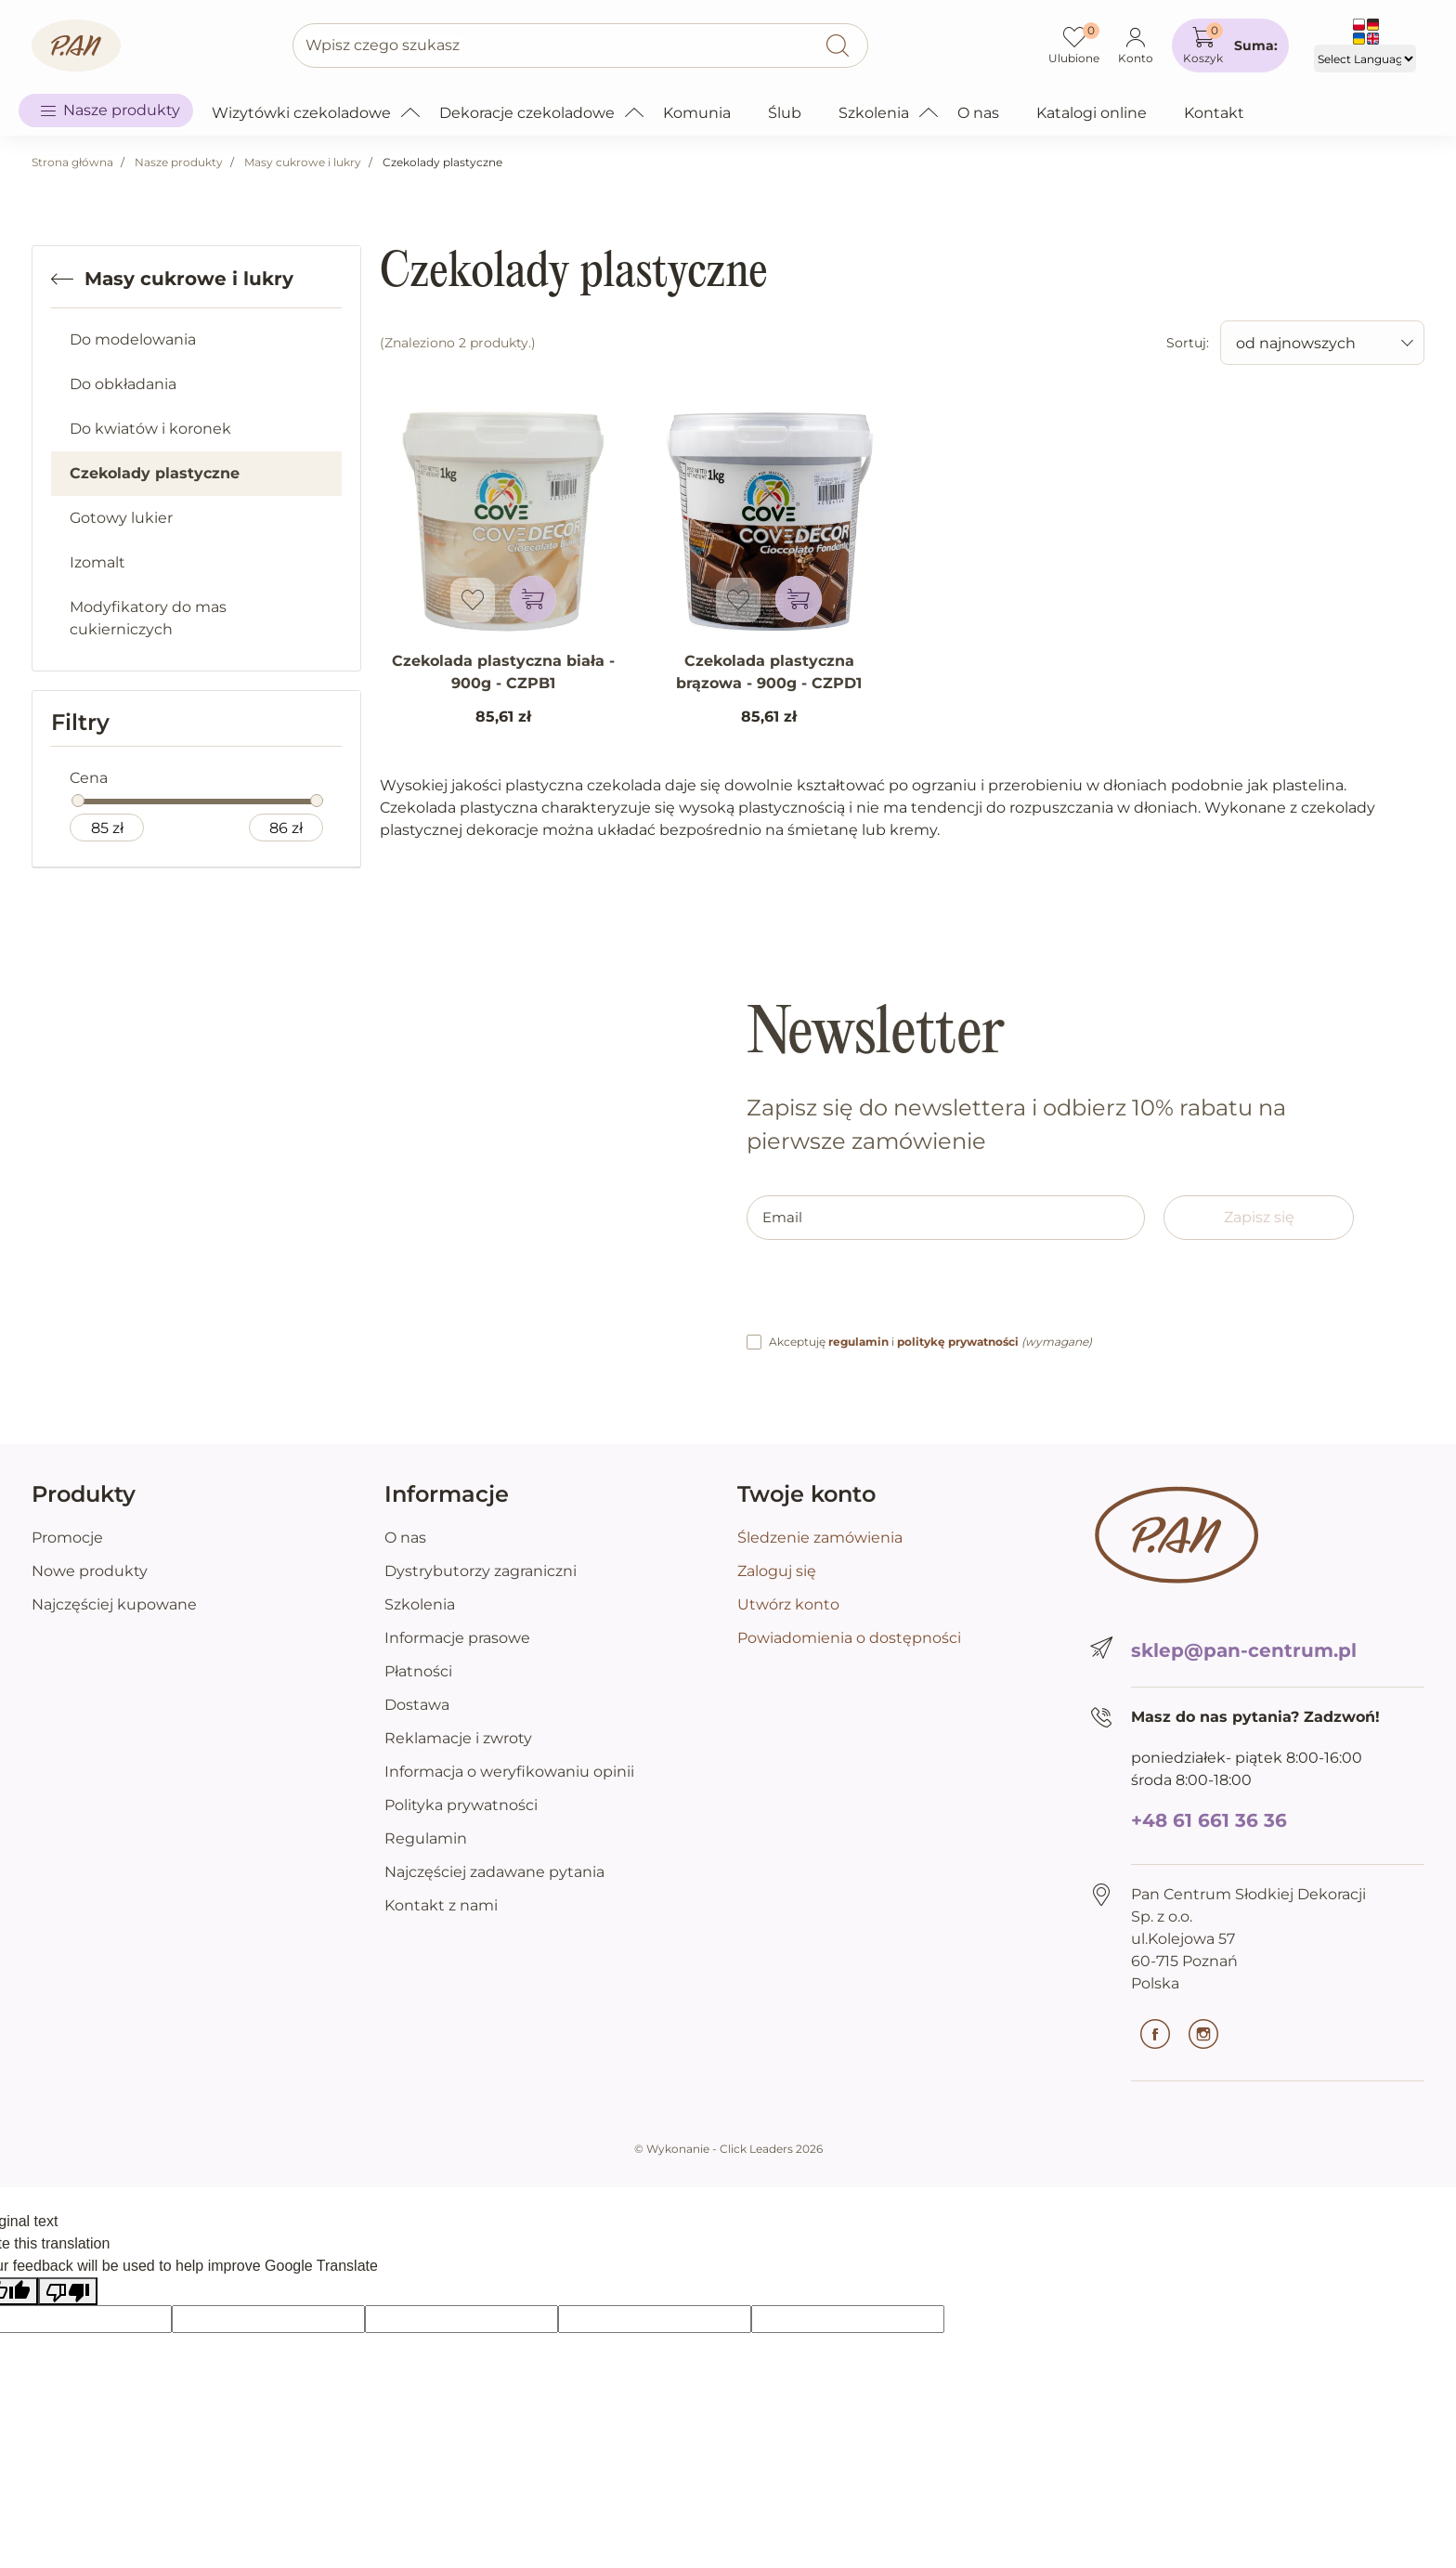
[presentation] (888, 1294)
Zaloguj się (776, 1571)
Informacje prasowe (457, 1638)
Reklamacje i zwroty (458, 1738)
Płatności (418, 1671)
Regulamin (425, 1838)
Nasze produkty (179, 162)
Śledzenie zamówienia (820, 1537)
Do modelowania (133, 339)
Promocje (67, 1537)
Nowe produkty (90, 1571)
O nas (405, 1537)
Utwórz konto (788, 1604)
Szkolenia (419, 1604)
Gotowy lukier (121, 518)
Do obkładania (123, 384)
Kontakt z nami (441, 1905)
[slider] (78, 800)
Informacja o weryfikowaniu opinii (509, 1771)
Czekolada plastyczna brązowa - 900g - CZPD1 (769, 672)
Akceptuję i (930, 1342)
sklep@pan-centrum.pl (1244, 1650)
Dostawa (416, 1705)
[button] (1230, 45)
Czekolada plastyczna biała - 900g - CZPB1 (503, 672)
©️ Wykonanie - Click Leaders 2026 (728, 2149)
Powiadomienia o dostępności (849, 1638)
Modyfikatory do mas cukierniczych (148, 618)
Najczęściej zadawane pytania (494, 1872)
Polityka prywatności (461, 1805)
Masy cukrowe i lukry (302, 162)
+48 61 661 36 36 (1209, 1820)
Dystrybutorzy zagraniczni (480, 1571)
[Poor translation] (68, 2291)
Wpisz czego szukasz (383, 45)
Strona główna (72, 162)
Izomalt (97, 562)
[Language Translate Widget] (1365, 58)
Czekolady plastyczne (155, 473)
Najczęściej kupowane (114, 1604)
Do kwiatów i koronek (150, 428)
